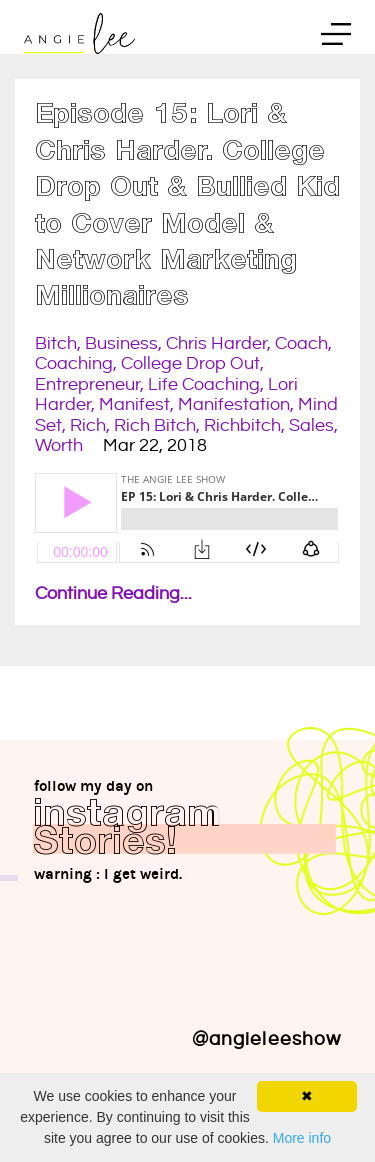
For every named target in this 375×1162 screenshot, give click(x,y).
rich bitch (155, 425)
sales (311, 425)
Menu (335, 37)
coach (301, 343)
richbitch (242, 425)
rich (88, 425)
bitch (56, 343)
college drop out (190, 363)
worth (59, 445)
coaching (74, 363)
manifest (134, 404)
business (121, 343)
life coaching (204, 384)
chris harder (216, 343)
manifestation (234, 404)
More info (302, 1138)
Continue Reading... (113, 593)
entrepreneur (87, 384)
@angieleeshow (267, 1039)
